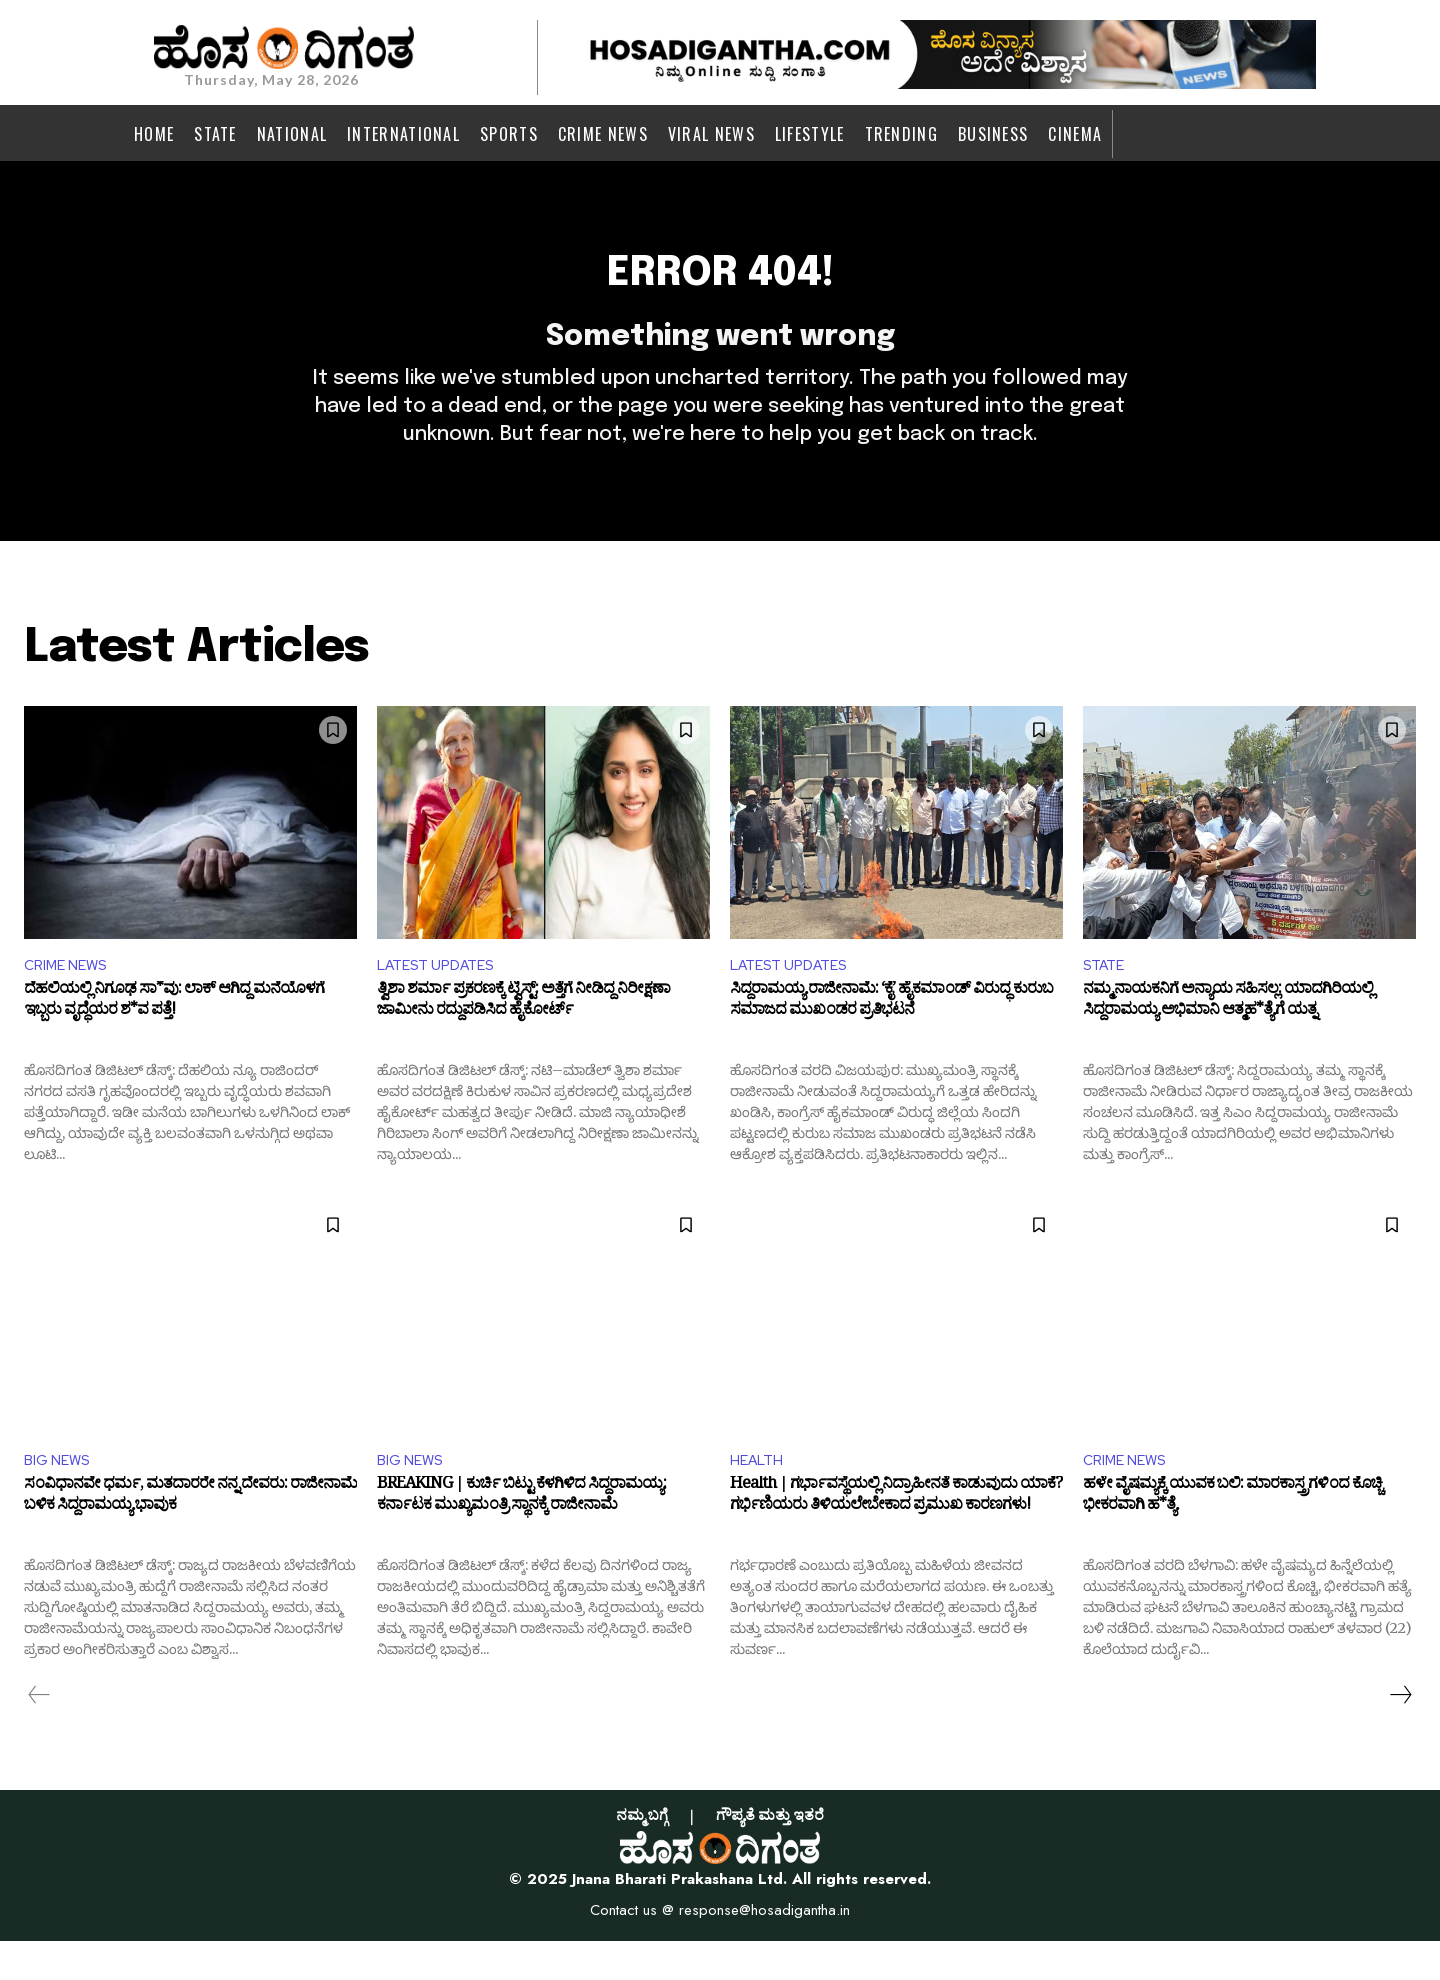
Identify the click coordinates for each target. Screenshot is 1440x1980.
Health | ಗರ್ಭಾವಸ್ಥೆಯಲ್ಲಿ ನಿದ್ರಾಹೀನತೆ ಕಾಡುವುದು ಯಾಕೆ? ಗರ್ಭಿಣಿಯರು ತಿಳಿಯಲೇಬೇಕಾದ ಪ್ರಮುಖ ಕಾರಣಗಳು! (896, 1538)
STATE (1107, 998)
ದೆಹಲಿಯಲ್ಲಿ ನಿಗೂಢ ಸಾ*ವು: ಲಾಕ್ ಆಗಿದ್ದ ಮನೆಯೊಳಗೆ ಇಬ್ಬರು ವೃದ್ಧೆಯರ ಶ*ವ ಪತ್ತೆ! (174, 1039)
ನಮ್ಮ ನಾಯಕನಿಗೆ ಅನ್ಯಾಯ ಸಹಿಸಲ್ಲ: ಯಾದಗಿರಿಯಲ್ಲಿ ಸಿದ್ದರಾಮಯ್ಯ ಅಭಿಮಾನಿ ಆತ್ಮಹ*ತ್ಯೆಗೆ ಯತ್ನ (1228, 1039)
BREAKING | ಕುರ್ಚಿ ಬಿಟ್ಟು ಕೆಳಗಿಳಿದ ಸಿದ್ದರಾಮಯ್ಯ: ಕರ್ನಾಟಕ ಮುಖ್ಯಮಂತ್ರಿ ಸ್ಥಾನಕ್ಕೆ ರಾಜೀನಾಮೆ (521, 1538)
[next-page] (1400, 1733)
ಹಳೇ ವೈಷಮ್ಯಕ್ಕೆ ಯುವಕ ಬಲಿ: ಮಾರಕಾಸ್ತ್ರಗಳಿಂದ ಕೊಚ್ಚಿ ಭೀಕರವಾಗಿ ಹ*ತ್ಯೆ (1232, 1538)
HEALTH (760, 1496)
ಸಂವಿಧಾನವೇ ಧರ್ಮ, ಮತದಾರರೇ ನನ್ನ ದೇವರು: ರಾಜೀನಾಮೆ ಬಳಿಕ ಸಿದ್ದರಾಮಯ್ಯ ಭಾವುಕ (190, 1538)
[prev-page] (39, 1733)
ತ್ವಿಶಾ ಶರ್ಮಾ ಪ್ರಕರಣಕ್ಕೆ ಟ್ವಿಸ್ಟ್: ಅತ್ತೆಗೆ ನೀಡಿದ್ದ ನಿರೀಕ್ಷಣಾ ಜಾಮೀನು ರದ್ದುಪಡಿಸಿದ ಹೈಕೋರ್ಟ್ (523, 1039)
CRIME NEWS (70, 998)
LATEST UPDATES (443, 998)
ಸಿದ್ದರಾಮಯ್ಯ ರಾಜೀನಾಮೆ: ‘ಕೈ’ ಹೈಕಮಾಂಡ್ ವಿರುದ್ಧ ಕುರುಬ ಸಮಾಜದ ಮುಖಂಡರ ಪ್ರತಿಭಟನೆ (891, 1039)
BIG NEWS (60, 1496)
